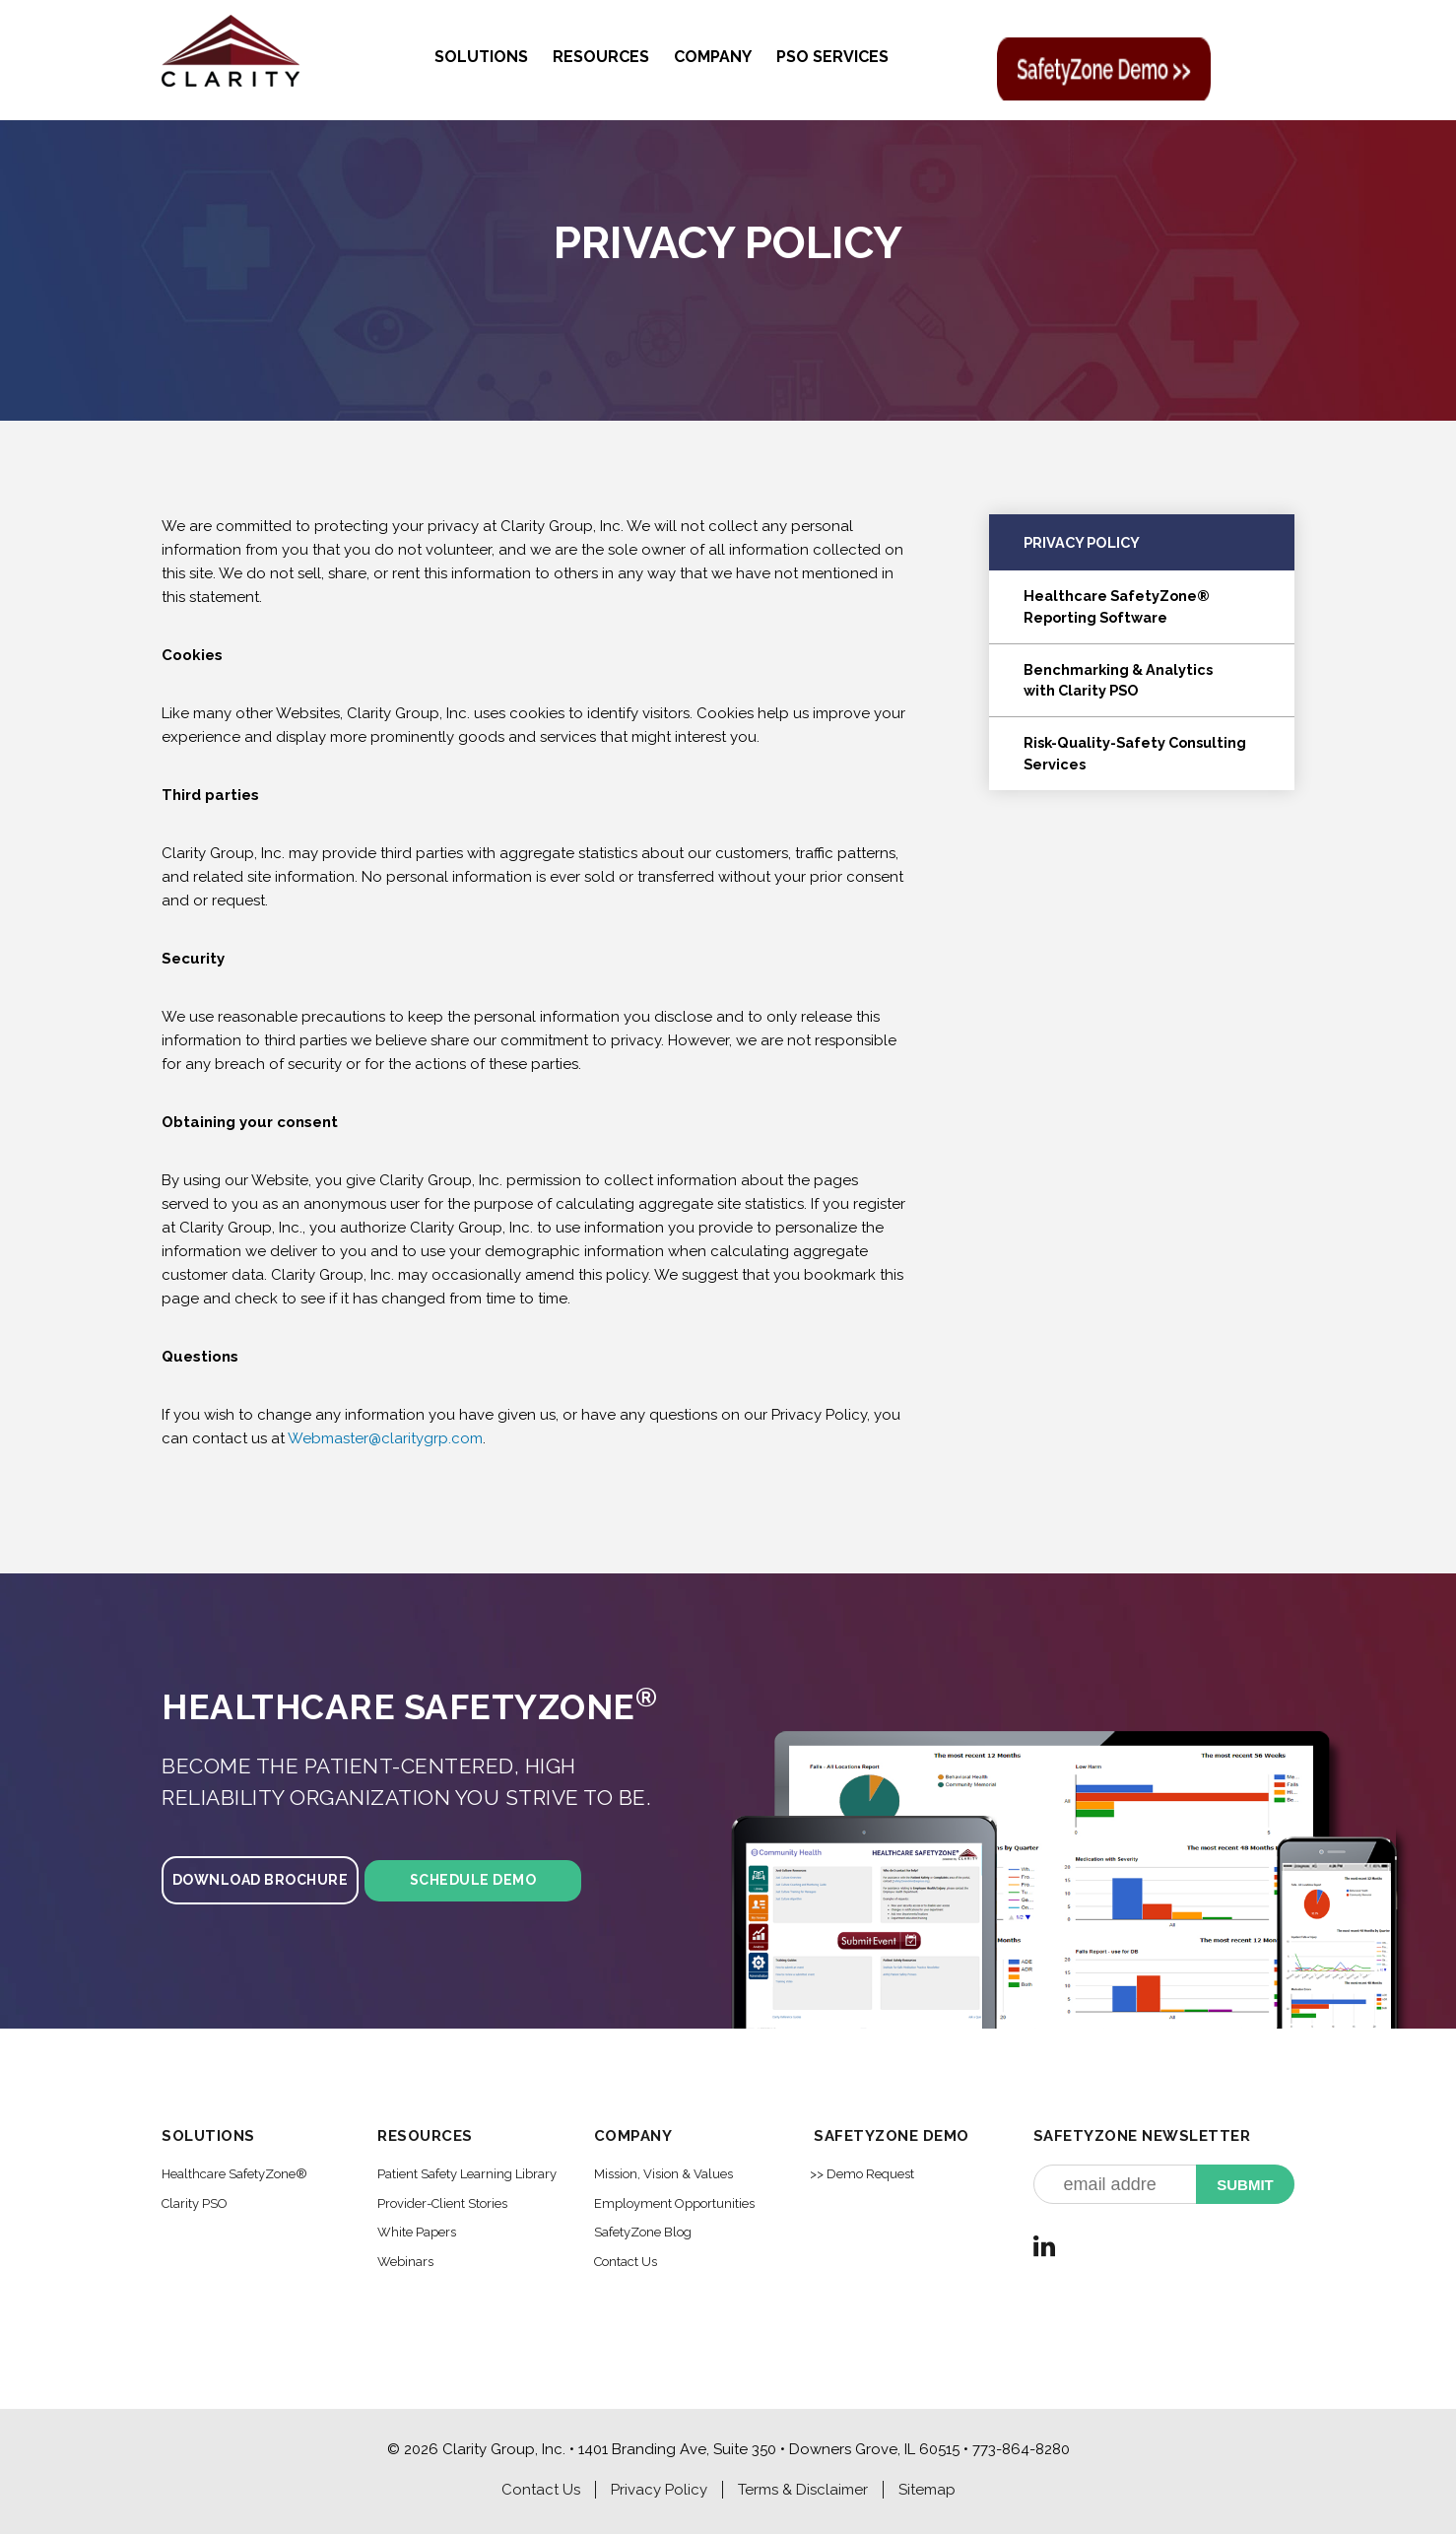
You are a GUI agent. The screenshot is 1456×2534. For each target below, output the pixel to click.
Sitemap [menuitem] (927, 2490)
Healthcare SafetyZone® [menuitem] (234, 2174)
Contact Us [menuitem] (625, 2261)
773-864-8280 (1021, 2449)
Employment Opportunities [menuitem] (674, 2203)
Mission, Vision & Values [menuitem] (663, 2174)
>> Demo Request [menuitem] (862, 2174)
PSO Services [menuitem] (832, 56)
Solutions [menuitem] (481, 56)
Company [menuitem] (713, 56)
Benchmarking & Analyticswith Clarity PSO (1118, 680)
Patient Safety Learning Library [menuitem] (467, 2174)
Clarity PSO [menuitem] (195, 2203)
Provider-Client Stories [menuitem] (442, 2203)
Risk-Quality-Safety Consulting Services (1135, 753)
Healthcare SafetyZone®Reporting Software (1117, 606)
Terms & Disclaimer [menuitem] (803, 2490)
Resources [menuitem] (601, 56)
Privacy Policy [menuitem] (659, 2490)
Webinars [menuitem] (405, 2261)
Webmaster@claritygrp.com (385, 1438)
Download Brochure (260, 1880)
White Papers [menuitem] (416, 2232)
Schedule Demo (473, 1880)
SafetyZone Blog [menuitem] (643, 2232)
